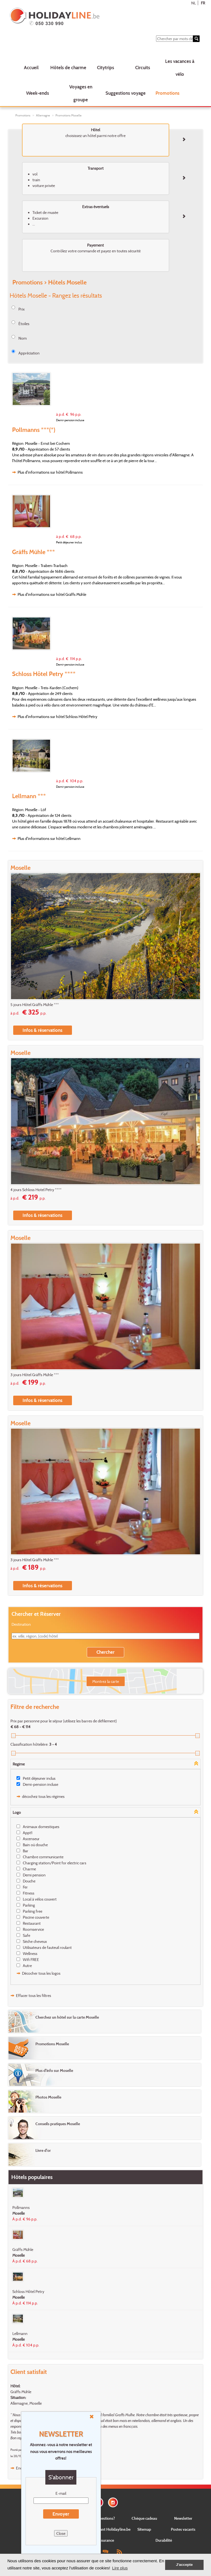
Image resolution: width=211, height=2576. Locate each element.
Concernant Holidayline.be (108, 2529)
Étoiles (23, 323)
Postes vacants (183, 2529)
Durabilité (164, 2540)
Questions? (105, 2518)
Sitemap (144, 2529)
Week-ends (37, 93)
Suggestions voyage (126, 93)
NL (193, 3)
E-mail (60, 2493)
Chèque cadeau (144, 2518)
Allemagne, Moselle (26, 2403)
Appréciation (29, 353)
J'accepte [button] (184, 2565)
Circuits (142, 67)
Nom (22, 338)
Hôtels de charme (68, 67)
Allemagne (43, 115)
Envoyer (60, 2514)
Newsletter (183, 2518)
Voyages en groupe (80, 93)
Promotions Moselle (68, 115)
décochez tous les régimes (43, 1796)
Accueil (31, 67)
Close (60, 2533)
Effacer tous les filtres (33, 1995)
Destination (21, 1624)
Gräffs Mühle (20, 2391)
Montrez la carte (105, 1681)
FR (203, 3)
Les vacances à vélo (179, 67)
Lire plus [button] (120, 2568)
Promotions (167, 93)
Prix (21, 309)
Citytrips (105, 67)
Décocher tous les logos (41, 1973)
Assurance (105, 2540)
